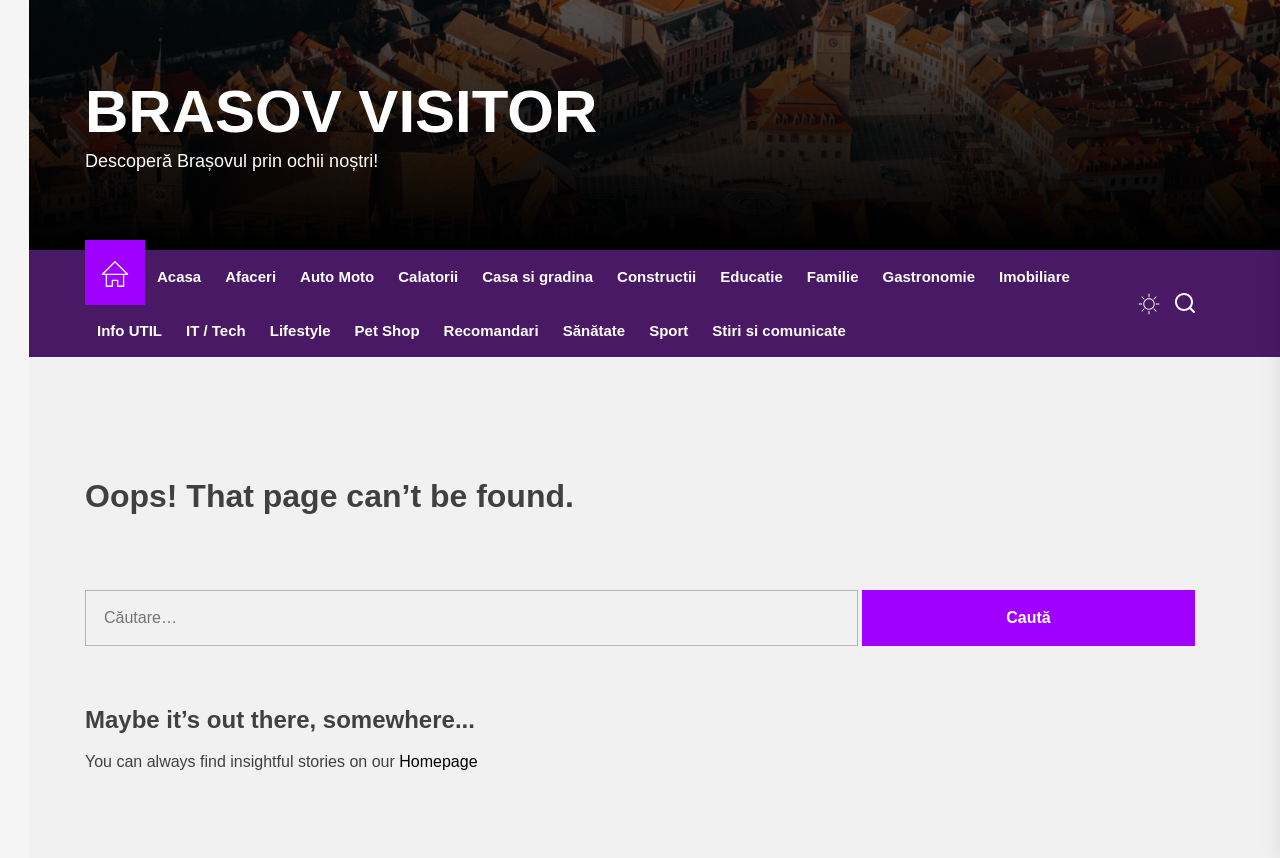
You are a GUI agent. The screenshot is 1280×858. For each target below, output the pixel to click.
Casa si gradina (537, 276)
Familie (833, 276)
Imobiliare (1034, 276)
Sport (668, 330)
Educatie (751, 276)
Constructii (656, 276)
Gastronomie (929, 276)
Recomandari (491, 330)
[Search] (1185, 304)
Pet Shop (387, 330)
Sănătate (594, 330)
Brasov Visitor (341, 111)
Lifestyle (300, 330)
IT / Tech (216, 330)
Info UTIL (129, 330)
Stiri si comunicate (778, 330)
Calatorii (428, 276)
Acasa (179, 276)
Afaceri (250, 276)
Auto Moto (337, 276)
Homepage (438, 761)
